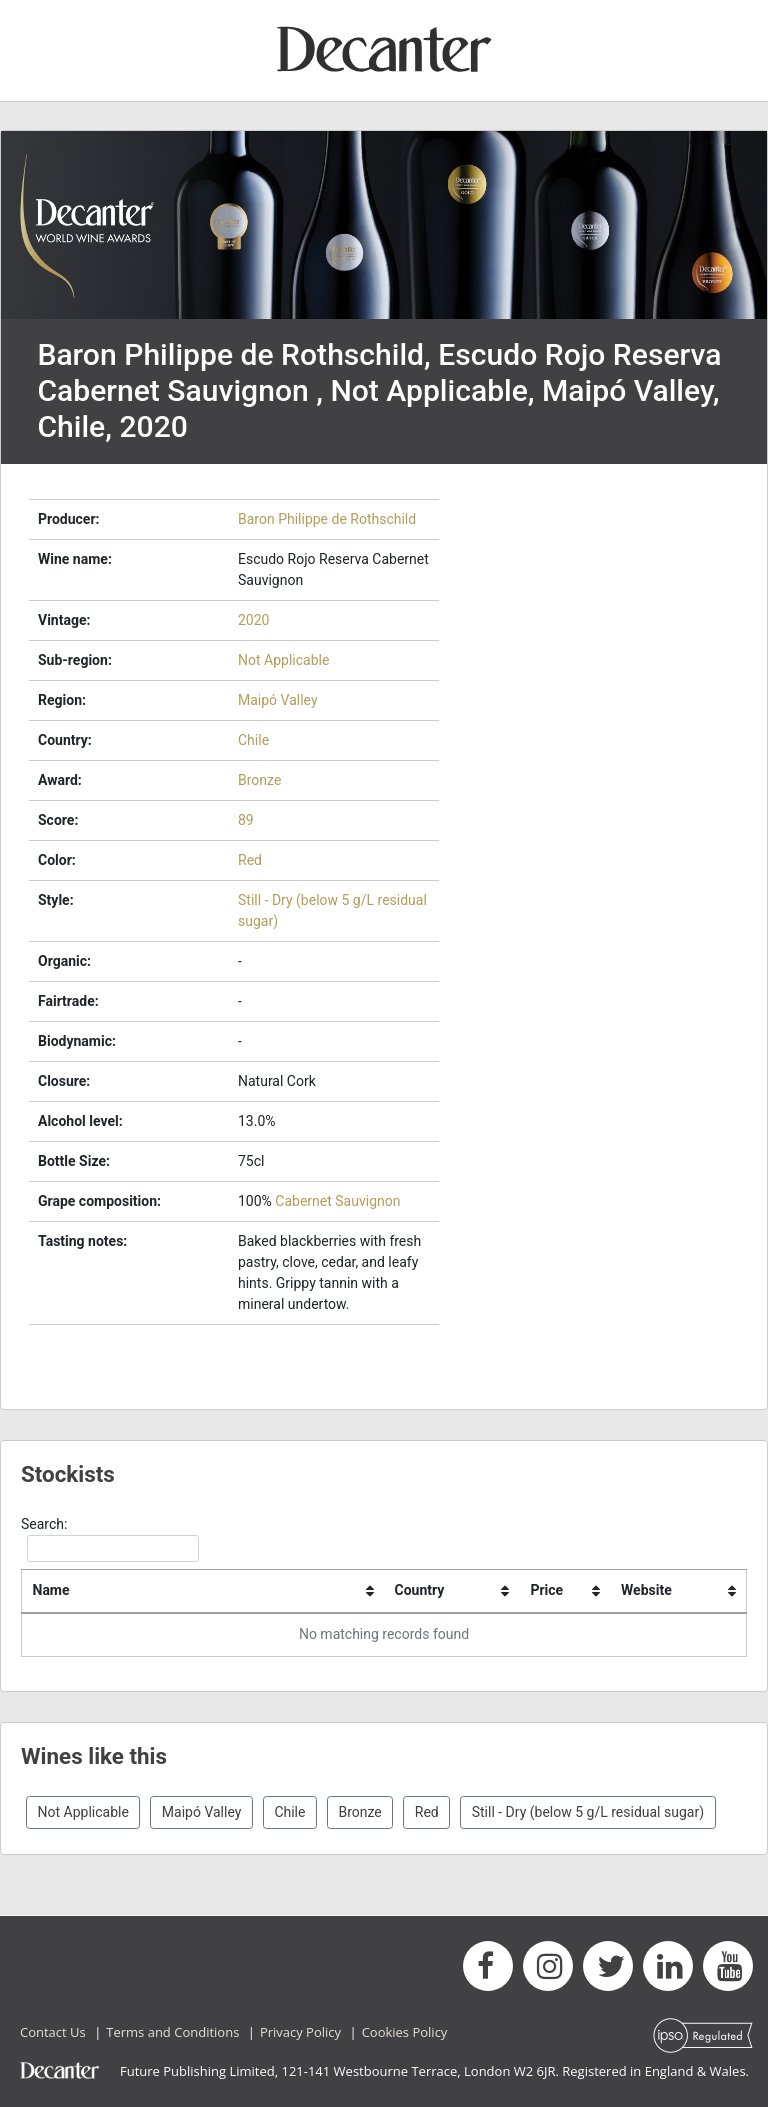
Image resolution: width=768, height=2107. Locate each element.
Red (250, 860)
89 (246, 820)
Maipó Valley (278, 700)
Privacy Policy (300, 2032)
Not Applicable (283, 660)
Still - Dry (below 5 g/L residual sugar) (588, 1812)
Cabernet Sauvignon (337, 1201)
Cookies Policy (405, 2032)
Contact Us (53, 2032)
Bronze (259, 780)
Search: (110, 1539)
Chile (253, 740)
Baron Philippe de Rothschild (327, 519)
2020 (253, 620)
